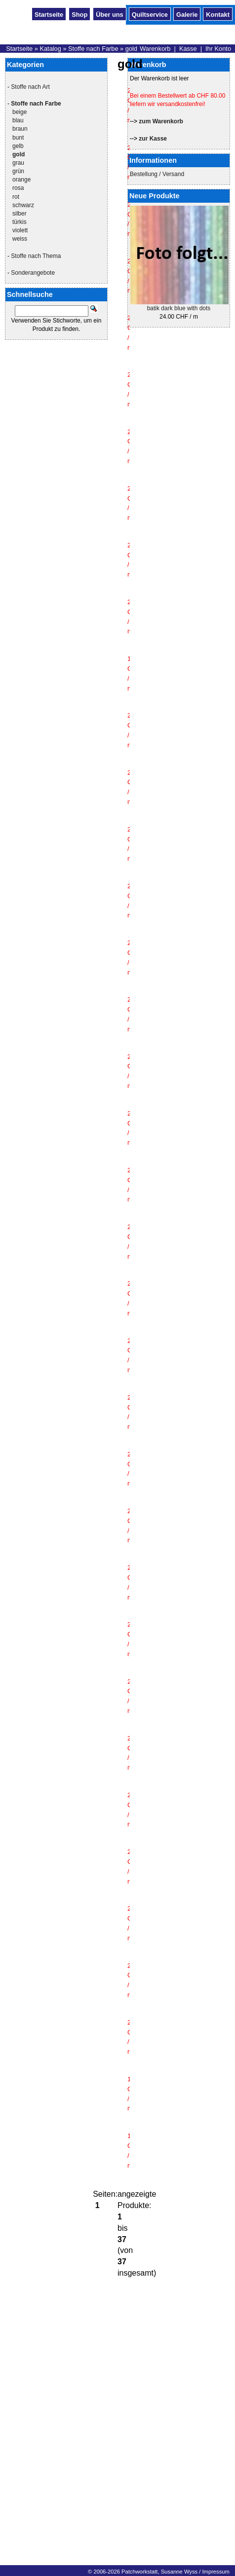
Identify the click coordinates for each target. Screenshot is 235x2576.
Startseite (49, 14)
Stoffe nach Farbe (93, 48)
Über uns (109, 14)
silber (19, 213)
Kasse (188, 48)
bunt (18, 137)
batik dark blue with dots (179, 308)
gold (131, 48)
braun (20, 128)
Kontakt (218, 14)
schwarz (23, 205)
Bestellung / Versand (157, 174)
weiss (19, 238)
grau (18, 162)
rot (15, 196)
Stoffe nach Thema (36, 256)
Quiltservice (150, 14)
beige (19, 112)
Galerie (186, 14)
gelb (18, 146)
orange (21, 179)
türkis (19, 221)
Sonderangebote (33, 272)
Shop (79, 14)
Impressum (215, 2572)
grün (18, 171)
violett (20, 230)
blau (18, 120)
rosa (18, 187)
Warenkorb (155, 48)
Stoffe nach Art (30, 86)
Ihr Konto (218, 48)
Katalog (50, 48)
